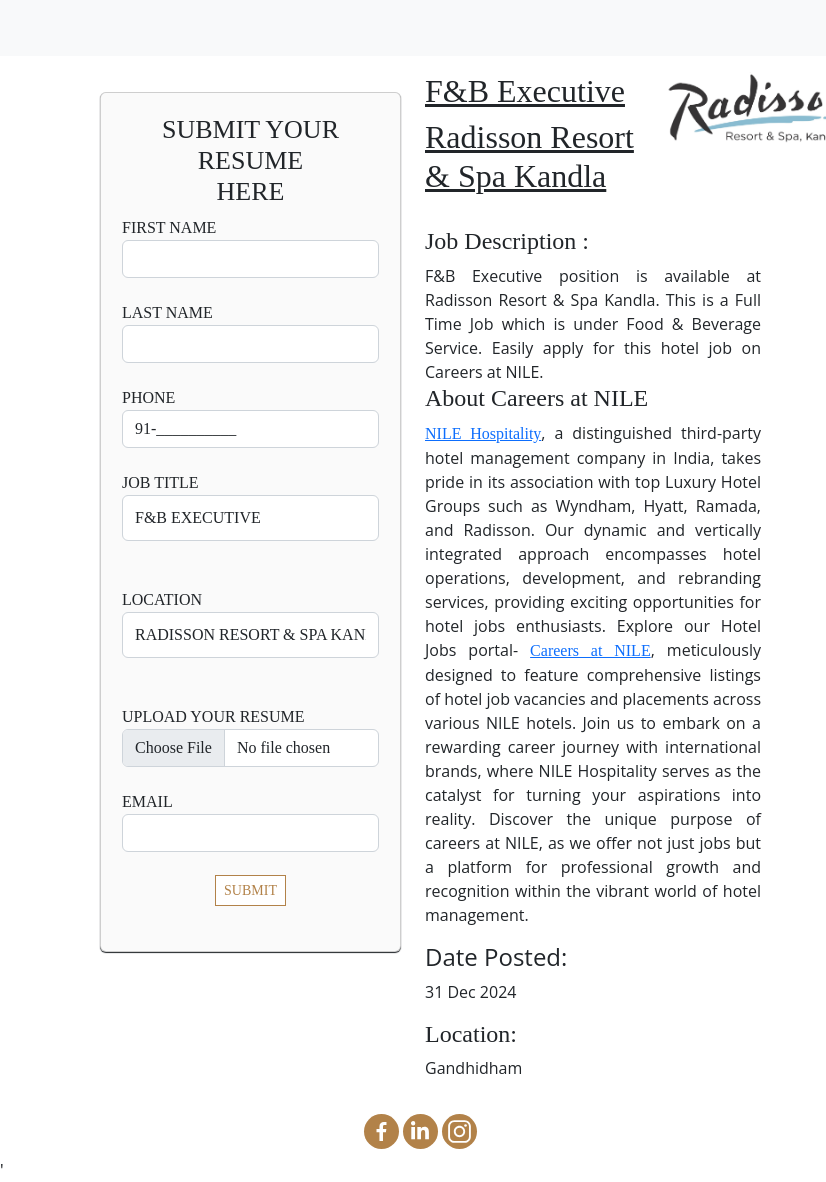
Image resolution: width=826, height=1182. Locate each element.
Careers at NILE (590, 650)
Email (147, 801)
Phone (148, 397)
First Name (169, 227)
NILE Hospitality (483, 433)
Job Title (160, 482)
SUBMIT (250, 890)
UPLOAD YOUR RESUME (213, 716)
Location (162, 599)
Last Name (167, 312)
